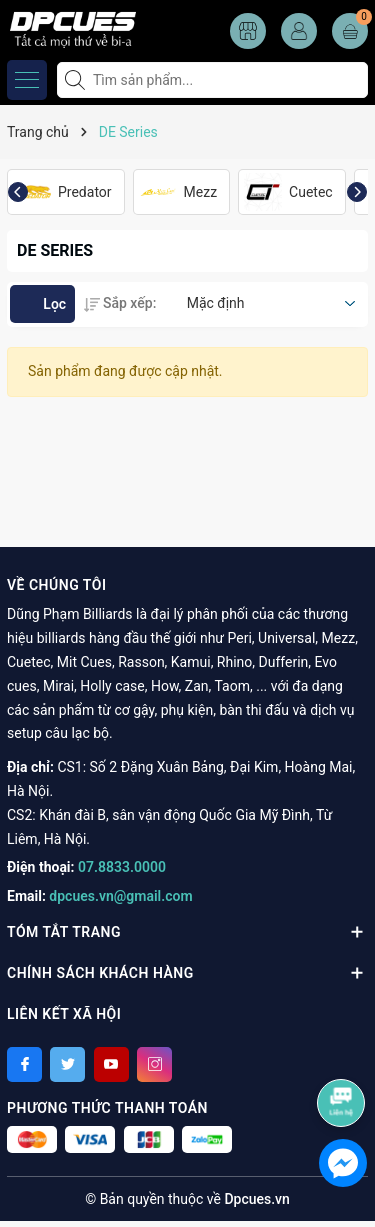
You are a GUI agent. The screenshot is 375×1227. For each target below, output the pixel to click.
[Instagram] (154, 1064)
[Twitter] (67, 1064)
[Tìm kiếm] (77, 80)
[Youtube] (111, 1064)
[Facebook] (24, 1064)
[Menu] (27, 80)
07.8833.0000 (122, 867)
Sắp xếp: (120, 303)
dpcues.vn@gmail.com (120, 896)
